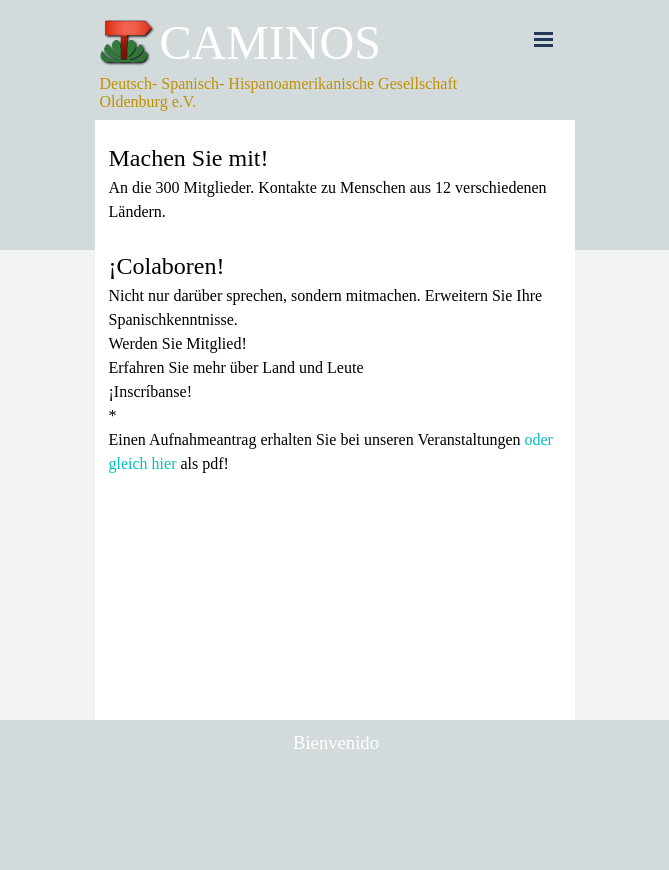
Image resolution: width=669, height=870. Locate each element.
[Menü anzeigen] (544, 39)
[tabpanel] (335, 308)
